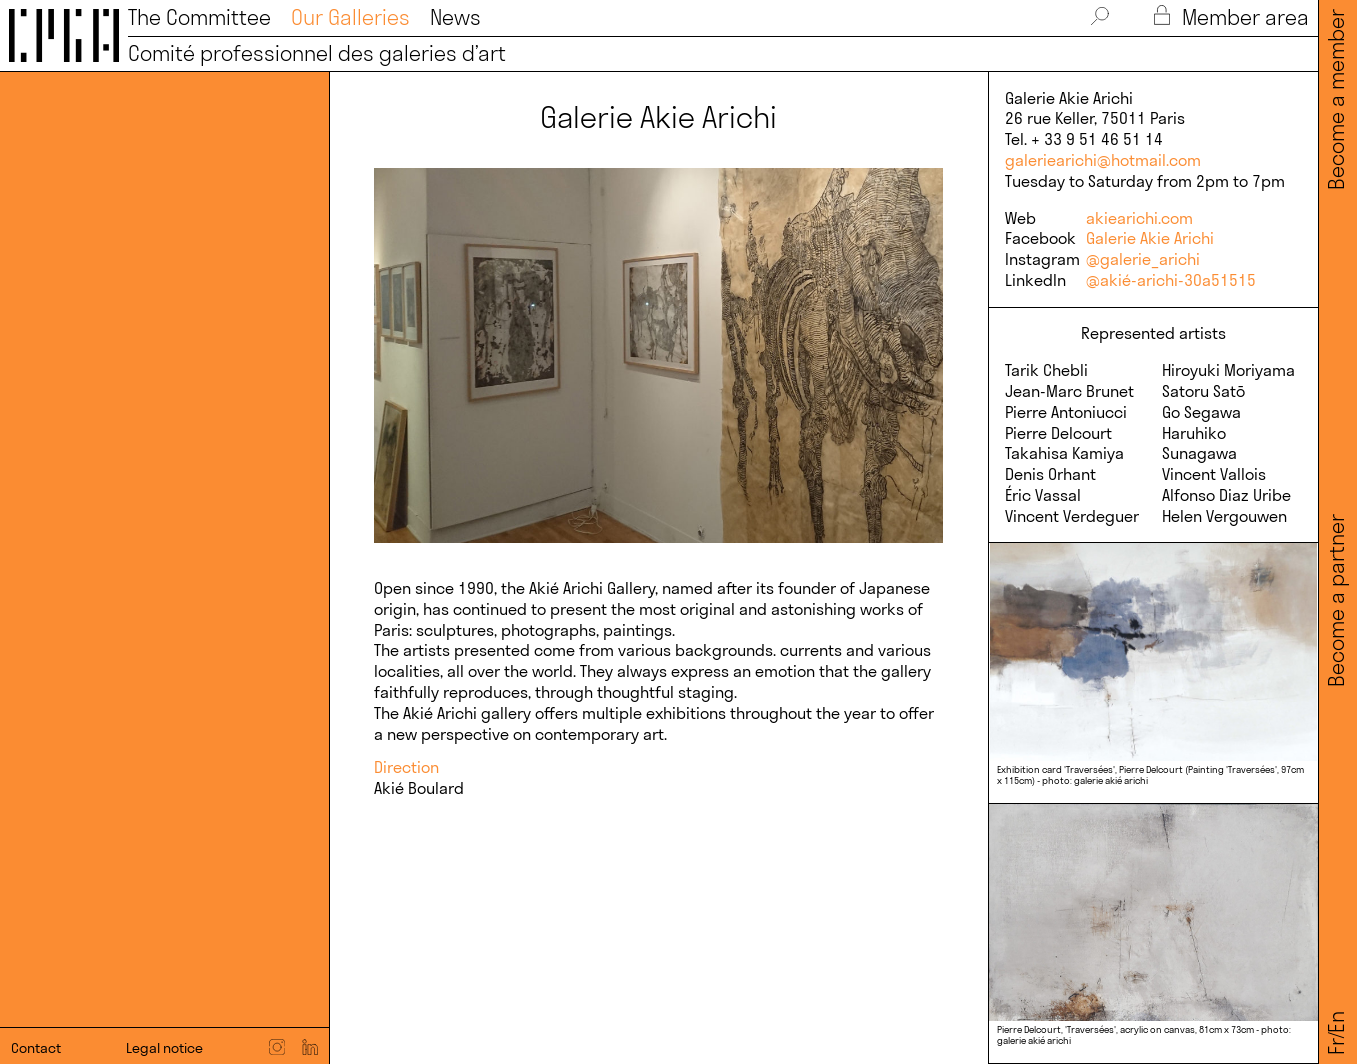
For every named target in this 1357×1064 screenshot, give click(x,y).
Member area (1231, 17)
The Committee (199, 17)
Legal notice (164, 1048)
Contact (36, 1048)
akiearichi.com (1139, 218)
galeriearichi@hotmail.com (1103, 160)
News (455, 17)
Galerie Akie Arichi (1150, 238)
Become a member (1336, 100)
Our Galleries (350, 17)
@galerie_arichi (1143, 259)
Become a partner (1336, 600)
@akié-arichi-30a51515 (1171, 280)
